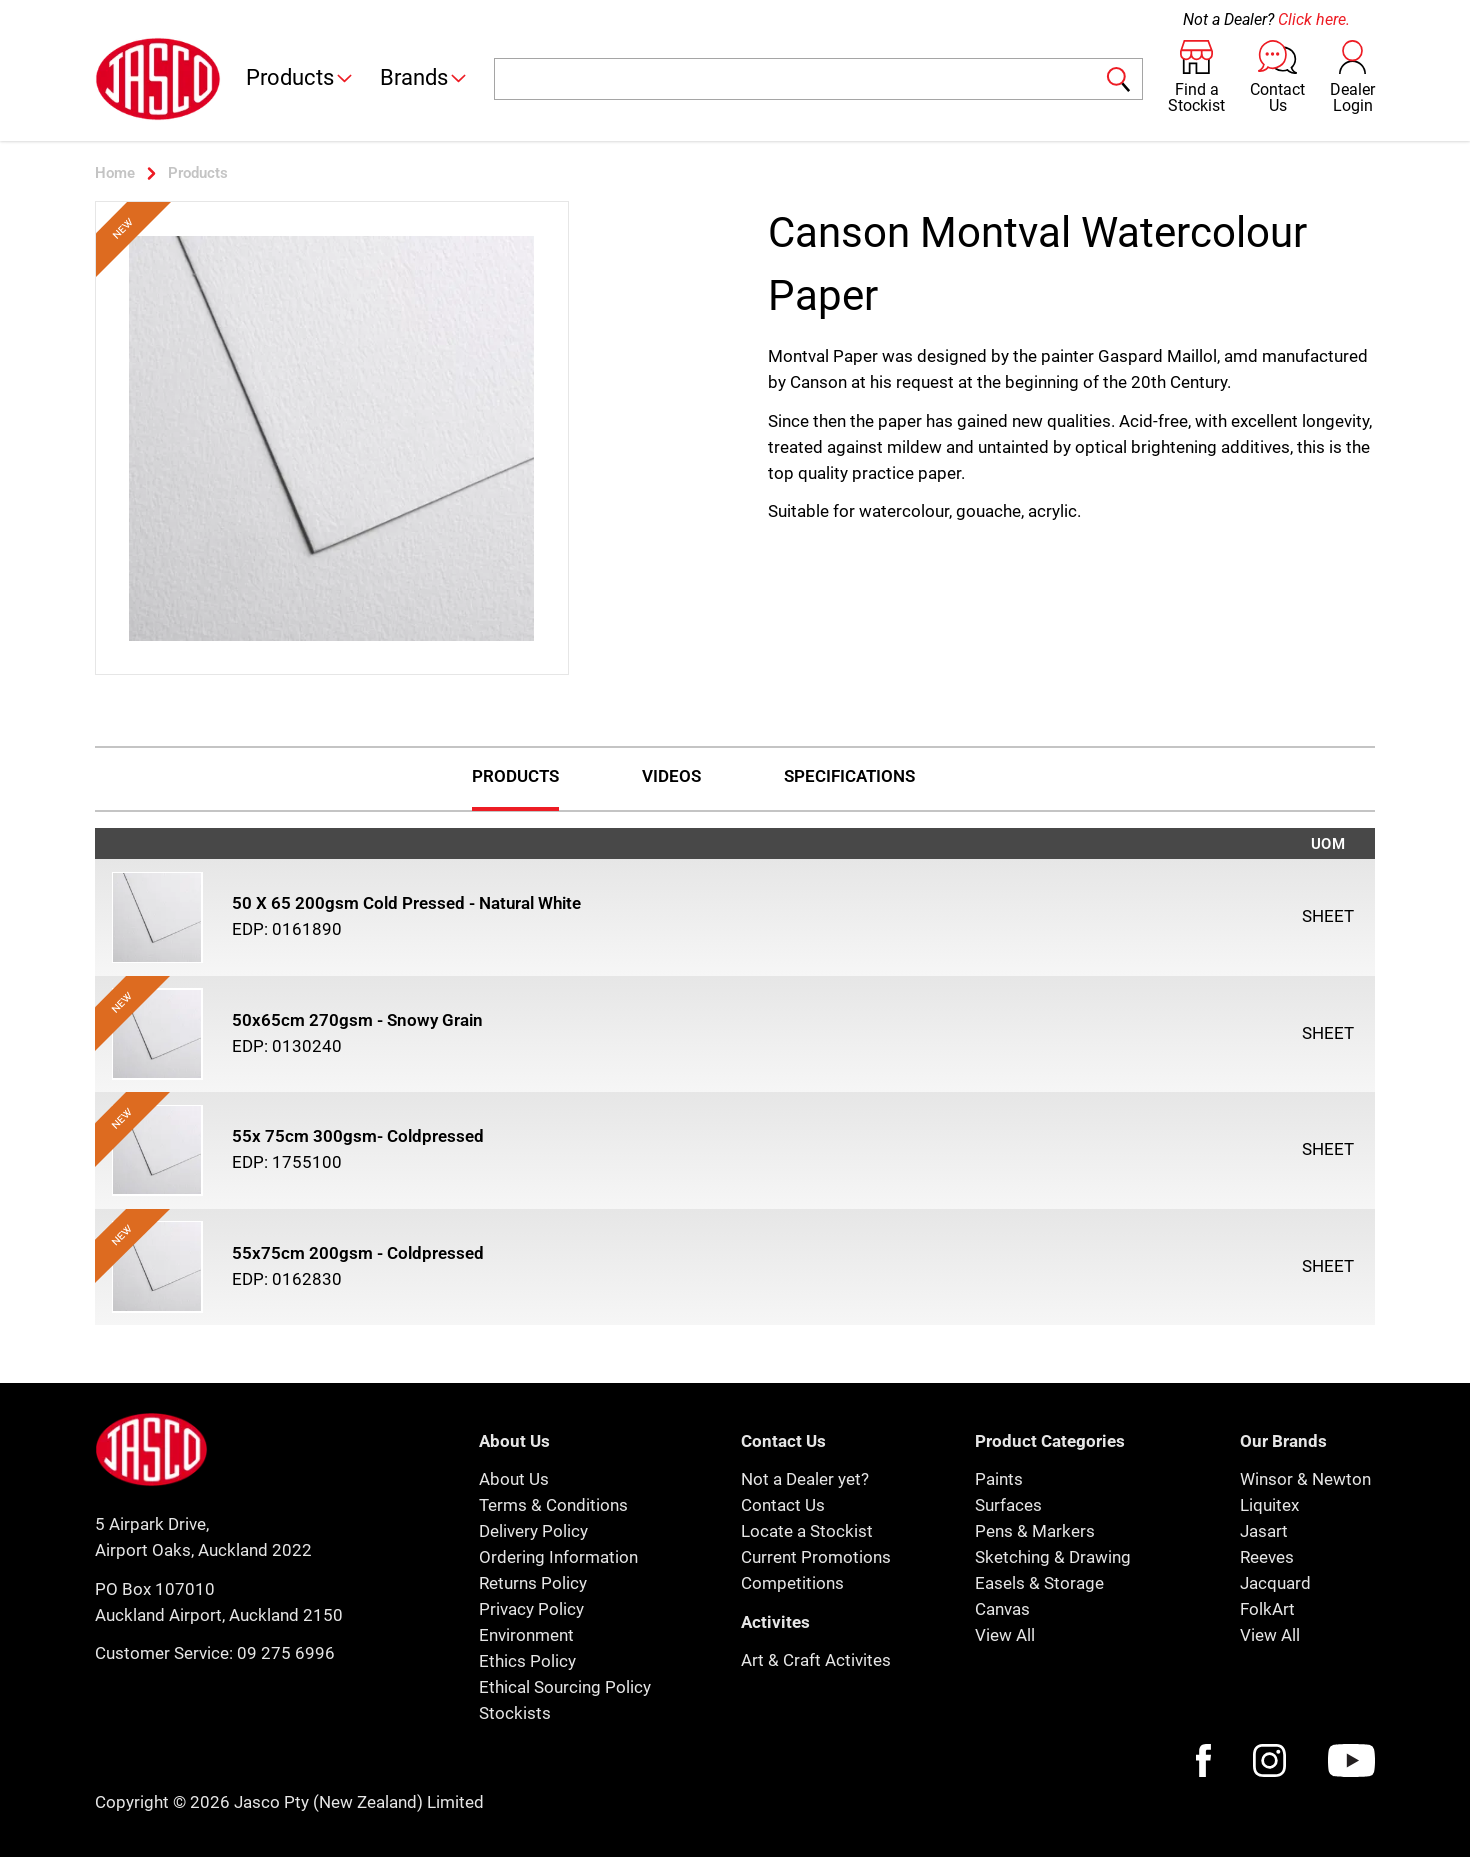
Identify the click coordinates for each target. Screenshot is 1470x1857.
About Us (514, 1479)
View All (1005, 1635)
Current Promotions (816, 1557)
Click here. (1314, 19)
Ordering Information (558, 1557)
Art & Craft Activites (816, 1660)
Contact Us (783, 1505)
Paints (999, 1479)
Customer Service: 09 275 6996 (215, 1653)
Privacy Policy (531, 1609)
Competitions (792, 1583)
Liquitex (1269, 1505)
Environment (526, 1635)
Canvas (1002, 1609)
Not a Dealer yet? (805, 1479)
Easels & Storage (1039, 1583)
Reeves (1267, 1557)
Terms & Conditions (553, 1505)
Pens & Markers (1035, 1531)
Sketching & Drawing (1053, 1557)
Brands (424, 77)
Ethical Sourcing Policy (565, 1687)
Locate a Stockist (807, 1531)
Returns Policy (533, 1583)
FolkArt (1267, 1609)
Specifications (849, 776)
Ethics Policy (527, 1661)
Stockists (515, 1713)
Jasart (1264, 1531)
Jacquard (1275, 1583)
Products (300, 77)
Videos (671, 776)
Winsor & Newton (1305, 1479)
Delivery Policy (533, 1531)
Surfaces (1008, 1505)
